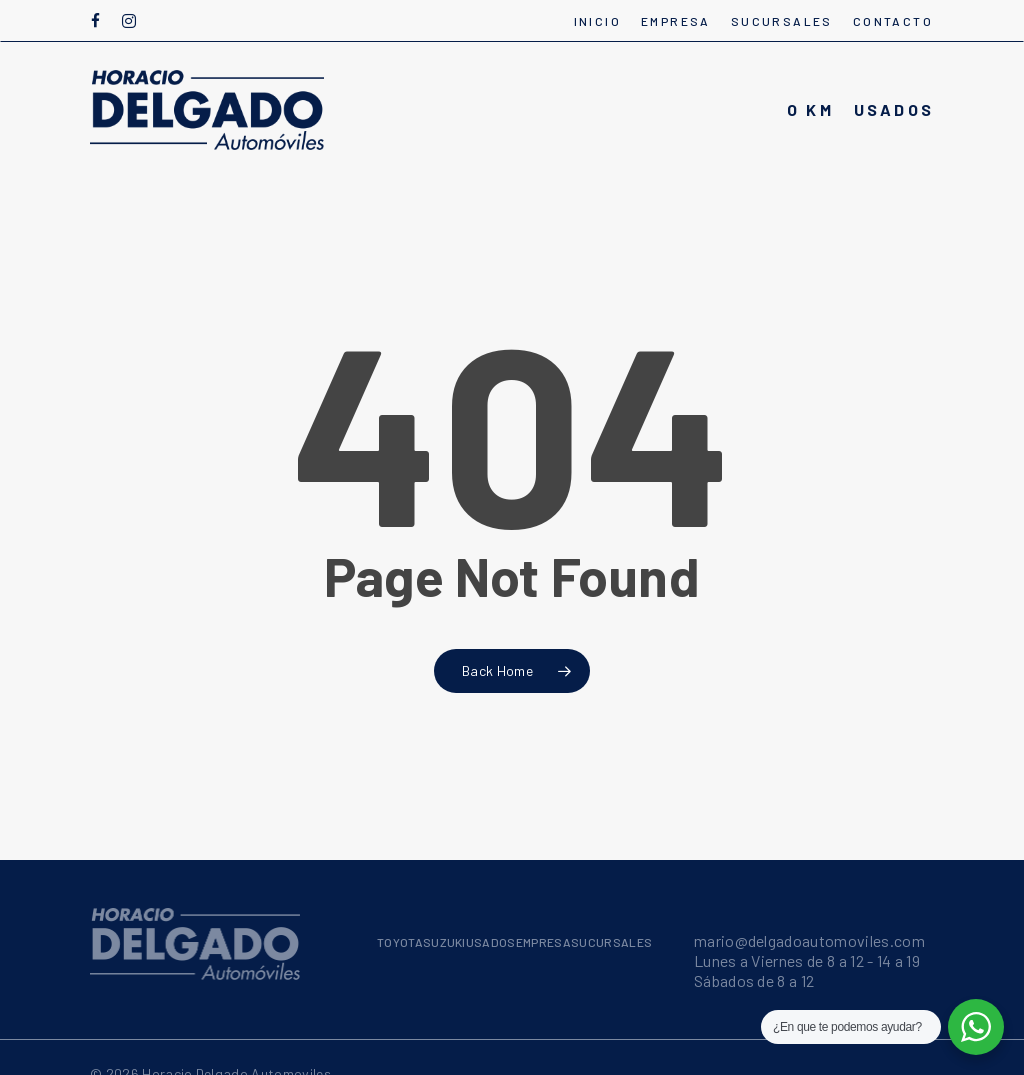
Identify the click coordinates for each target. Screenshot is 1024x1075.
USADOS (491, 942)
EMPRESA (543, 942)
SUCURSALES (611, 942)
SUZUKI (444, 942)
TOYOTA (400, 942)
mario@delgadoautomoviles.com (809, 940)
